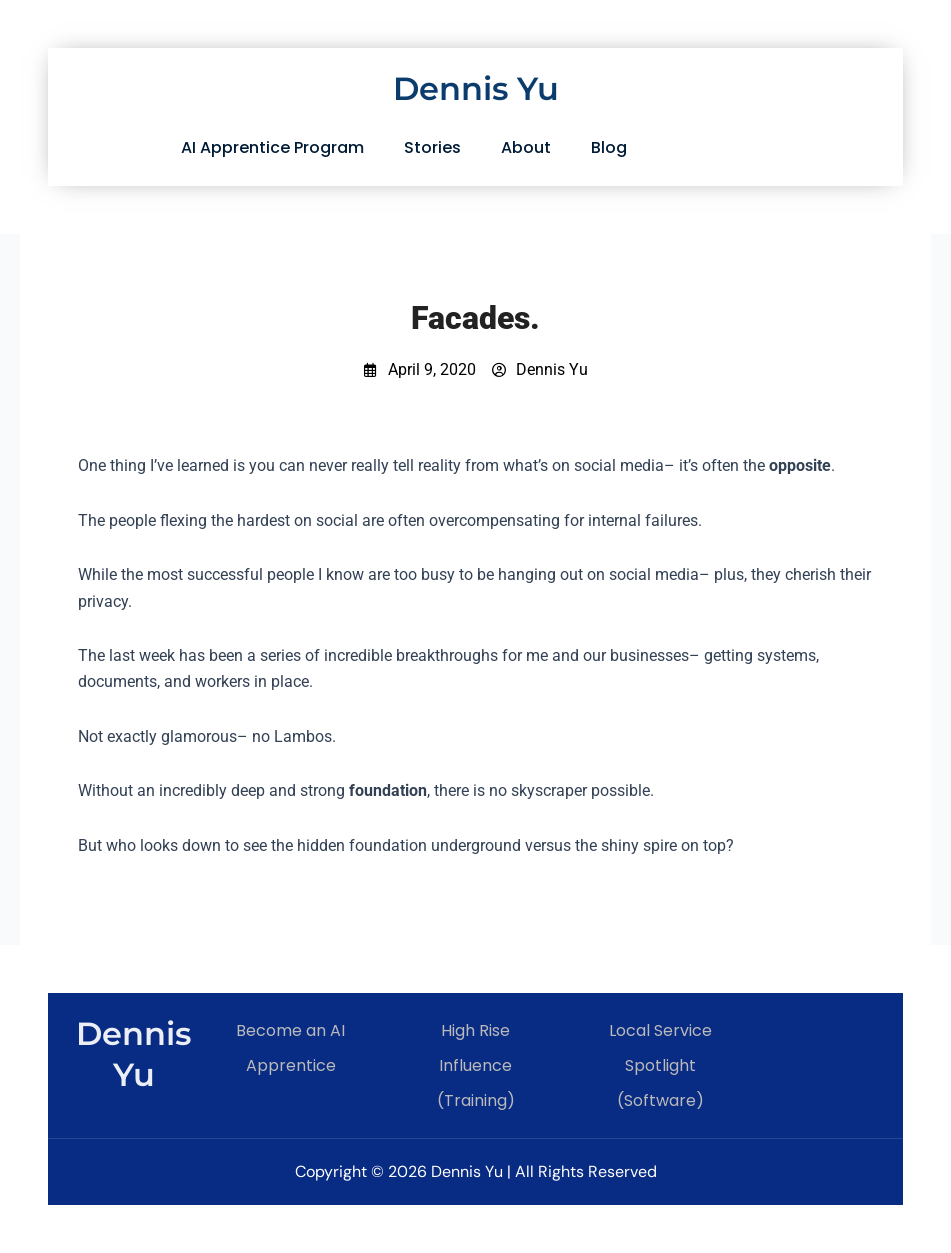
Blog (609, 147)
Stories (432, 147)
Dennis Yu (476, 88)
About (526, 147)
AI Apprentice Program (272, 147)
